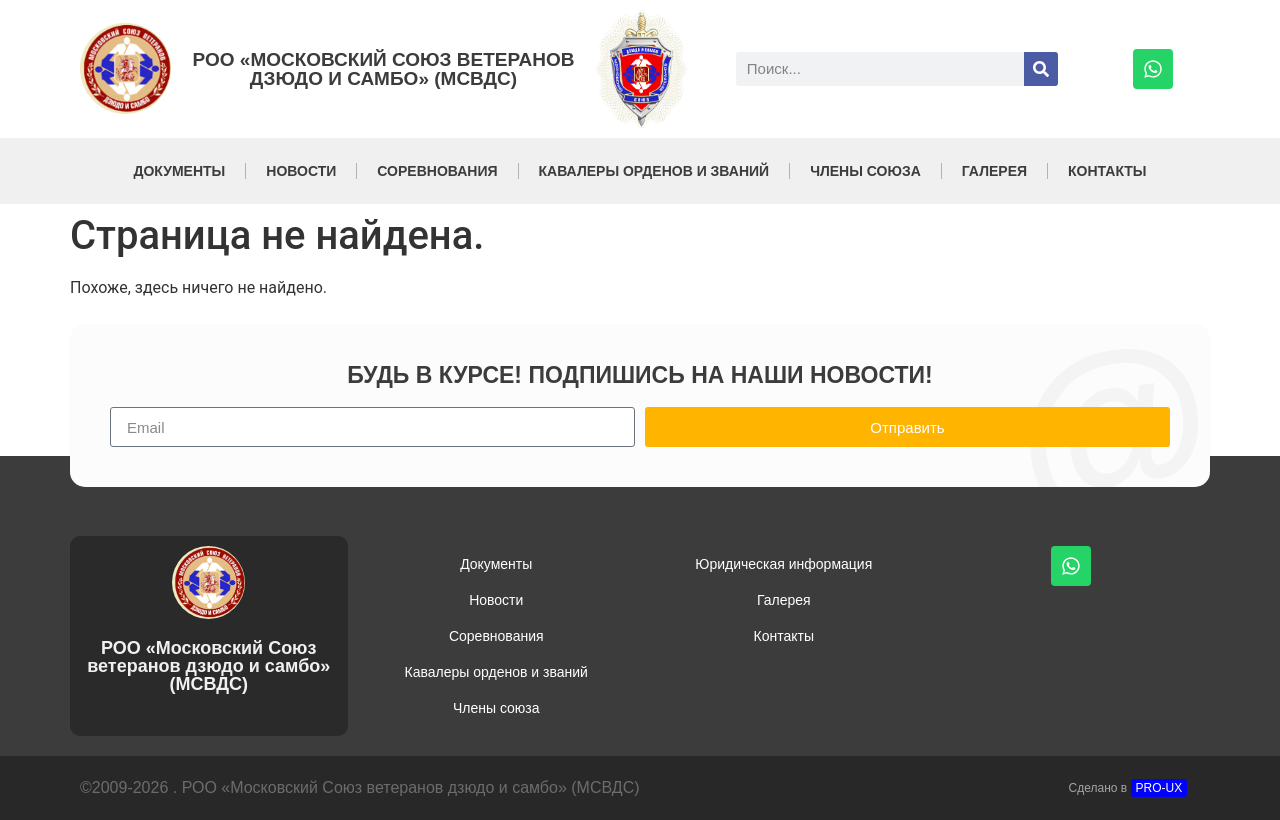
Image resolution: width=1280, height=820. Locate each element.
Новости (301, 171)
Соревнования (437, 171)
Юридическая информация (783, 564)
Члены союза (865, 171)
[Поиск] (1041, 69)
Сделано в (1128, 788)
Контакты (1107, 171)
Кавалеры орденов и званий (654, 171)
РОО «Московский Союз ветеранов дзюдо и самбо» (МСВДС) (384, 69)
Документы (179, 171)
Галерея (994, 171)
